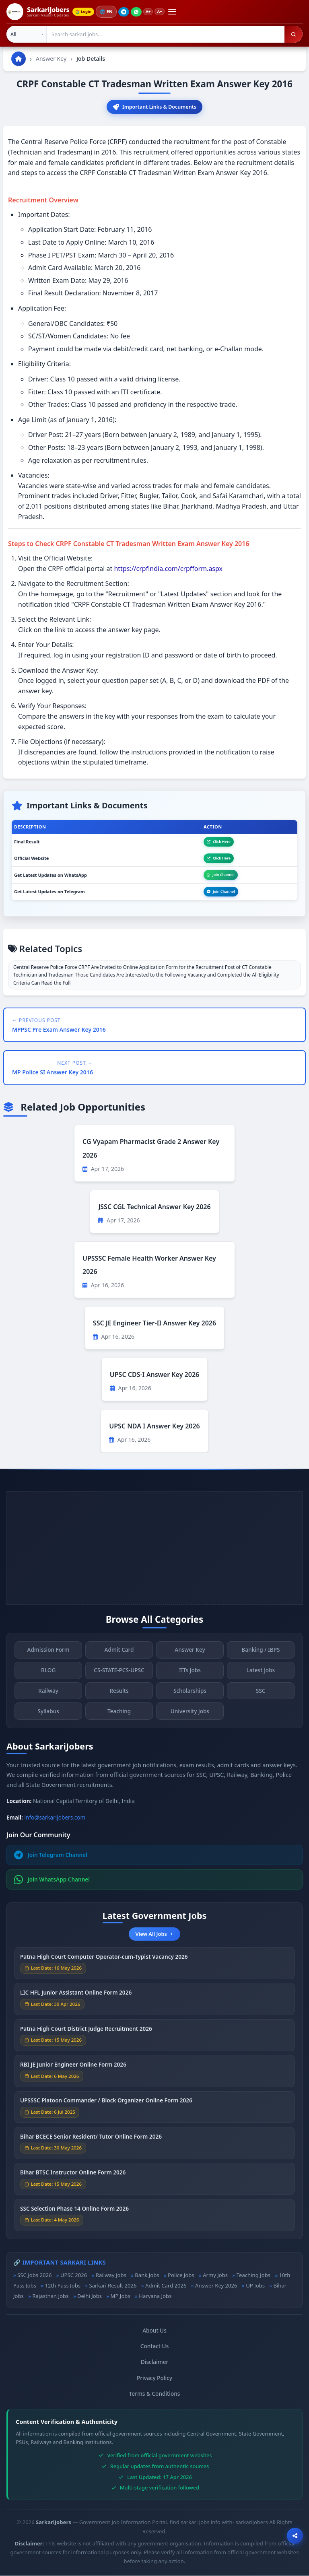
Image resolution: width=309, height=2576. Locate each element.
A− (163, 11)
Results (119, 1696)
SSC (261, 1696)
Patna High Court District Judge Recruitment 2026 (86, 2033)
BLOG (48, 1675)
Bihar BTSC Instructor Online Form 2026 (73, 2177)
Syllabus (48, 1716)
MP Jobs (120, 2296)
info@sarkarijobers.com (55, 1818)
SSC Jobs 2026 (34, 2275)
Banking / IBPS (260, 1655)
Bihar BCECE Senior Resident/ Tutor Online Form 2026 (91, 2141)
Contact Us (154, 2347)
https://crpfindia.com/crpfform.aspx (168, 569)
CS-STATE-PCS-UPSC (119, 1675)
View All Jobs (154, 1934)
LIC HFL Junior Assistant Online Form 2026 (76, 1997)
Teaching (119, 1716)
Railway (48, 1696)
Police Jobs (181, 2275)
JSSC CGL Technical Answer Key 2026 (154, 1207)
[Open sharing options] (295, 2536)
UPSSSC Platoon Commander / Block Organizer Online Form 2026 (106, 2105)
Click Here (219, 842)
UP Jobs (255, 2286)
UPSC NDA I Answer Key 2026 (154, 1426)
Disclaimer (154, 2362)
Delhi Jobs (89, 2296)
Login (84, 11)
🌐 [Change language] (108, 11)
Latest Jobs (261, 1675)
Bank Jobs (147, 2275)
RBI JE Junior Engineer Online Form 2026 (73, 2069)
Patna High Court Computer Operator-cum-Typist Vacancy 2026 (104, 1961)
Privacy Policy (154, 2378)
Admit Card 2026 (165, 2286)
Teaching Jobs (253, 2275)
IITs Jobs (190, 1675)
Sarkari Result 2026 (113, 2286)
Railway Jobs (111, 2275)
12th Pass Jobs (62, 2286)
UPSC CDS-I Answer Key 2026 (154, 1375)
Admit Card (119, 1655)
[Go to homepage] (18, 59)
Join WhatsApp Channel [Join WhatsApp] (52, 1880)
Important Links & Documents (154, 107)
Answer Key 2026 (216, 2286)
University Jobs (190, 1716)
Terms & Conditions (154, 2394)
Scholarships (189, 1696)
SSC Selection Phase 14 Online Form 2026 (74, 2213)
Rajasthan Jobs (50, 2296)
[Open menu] (177, 11)
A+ (151, 11)
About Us (154, 2331)
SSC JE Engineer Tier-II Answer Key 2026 (154, 1323)
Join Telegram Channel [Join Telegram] (50, 1855)
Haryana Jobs (155, 2296)
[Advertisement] (154, 1548)
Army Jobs (215, 2275)
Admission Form (48, 1655)
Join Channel (221, 875)
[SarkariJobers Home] (37, 11)
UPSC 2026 (73, 2275)
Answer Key (51, 58)
